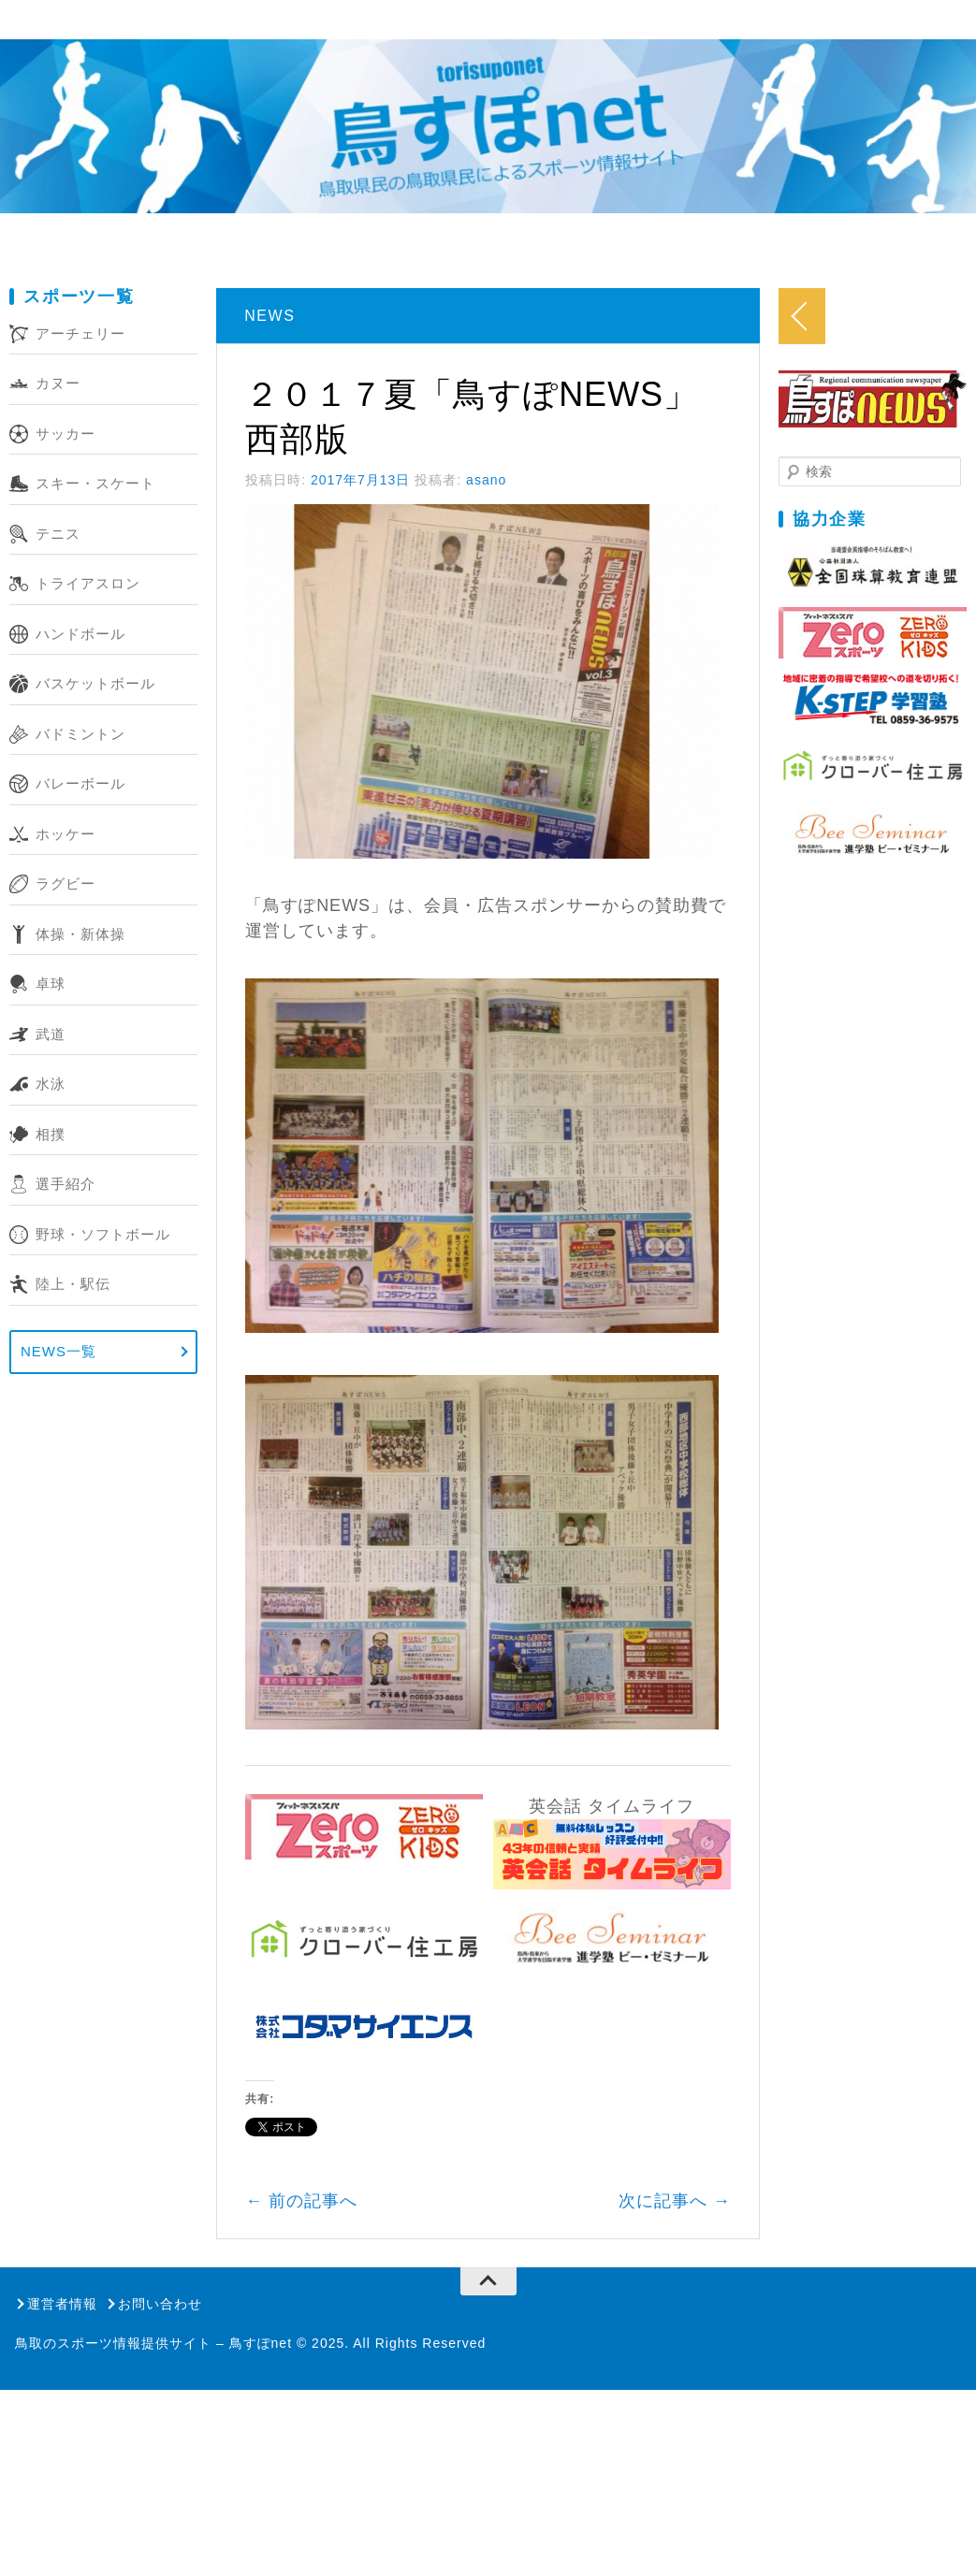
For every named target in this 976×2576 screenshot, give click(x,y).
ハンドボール (80, 634)
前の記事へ (338, 2405)
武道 (51, 1034)
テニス (58, 534)
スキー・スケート (95, 483)
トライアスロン (88, 583)
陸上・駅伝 (73, 1284)
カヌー (58, 383)
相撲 (51, 1134)
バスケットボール (95, 683)
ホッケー (65, 834)
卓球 (51, 983)
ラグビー (65, 883)
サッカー (65, 433)
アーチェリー (80, 333)
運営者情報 (62, 2508)
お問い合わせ (160, 2508)
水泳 (51, 1084)
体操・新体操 (80, 934)
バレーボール (80, 783)
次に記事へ (816, 2405)
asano (523, 434)
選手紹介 (65, 1184)
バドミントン (80, 734)
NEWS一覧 (58, 1351)
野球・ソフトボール (103, 1234)
